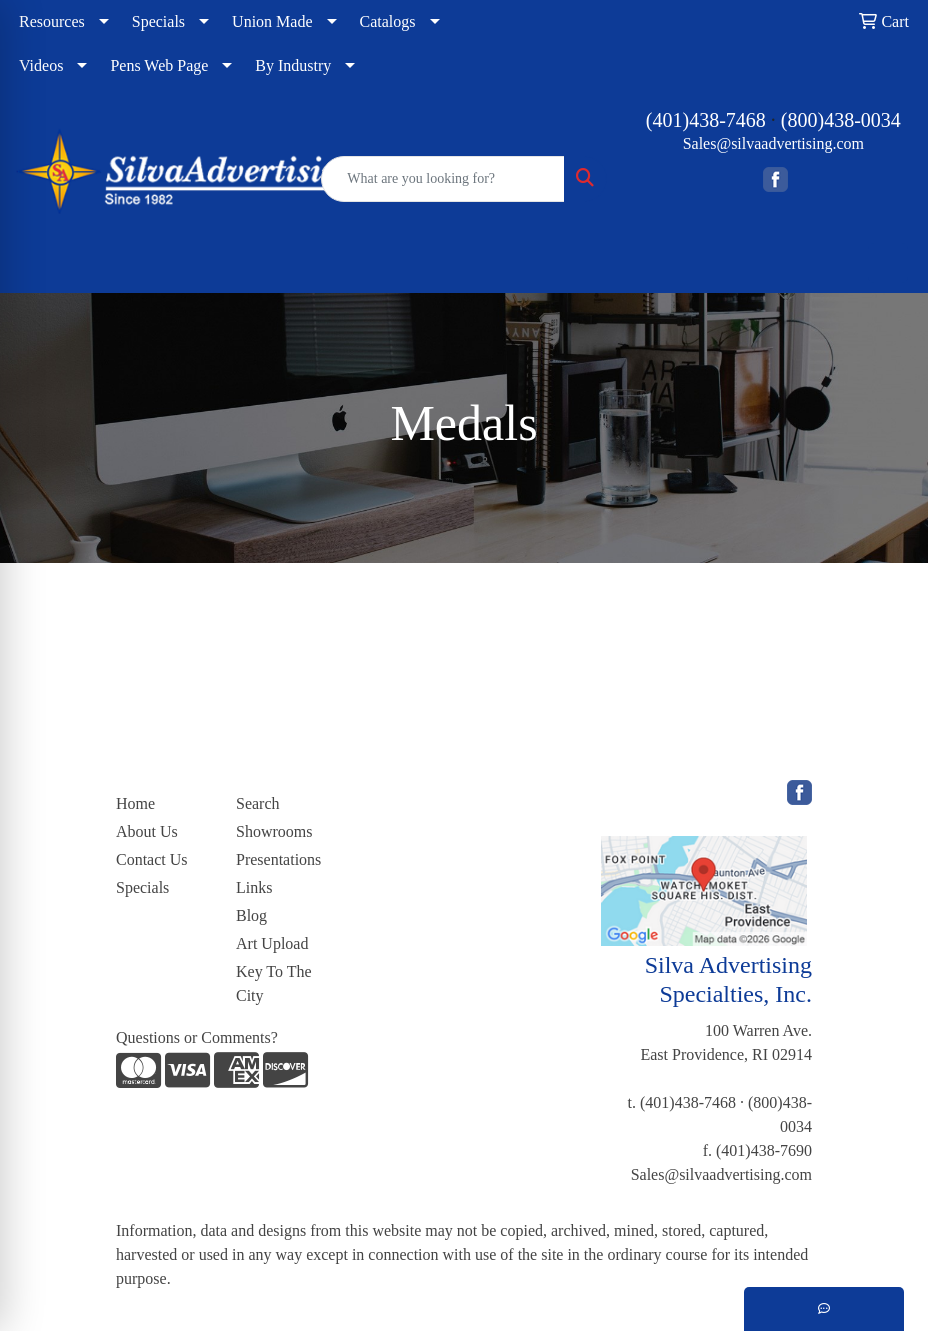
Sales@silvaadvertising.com (773, 143)
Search (258, 803)
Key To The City (274, 983)
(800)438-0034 (841, 120)
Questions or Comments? (197, 1037)
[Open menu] (888, 263)
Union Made (272, 21)
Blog (251, 915)
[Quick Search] (442, 179)
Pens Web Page (159, 65)
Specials (158, 21)
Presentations (278, 859)
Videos (41, 65)
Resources (52, 21)
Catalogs (388, 21)
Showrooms (274, 831)
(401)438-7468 (706, 120)
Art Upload (272, 943)
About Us (147, 831)
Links (254, 887)
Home (135, 803)
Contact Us (152, 859)
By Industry (293, 65)
